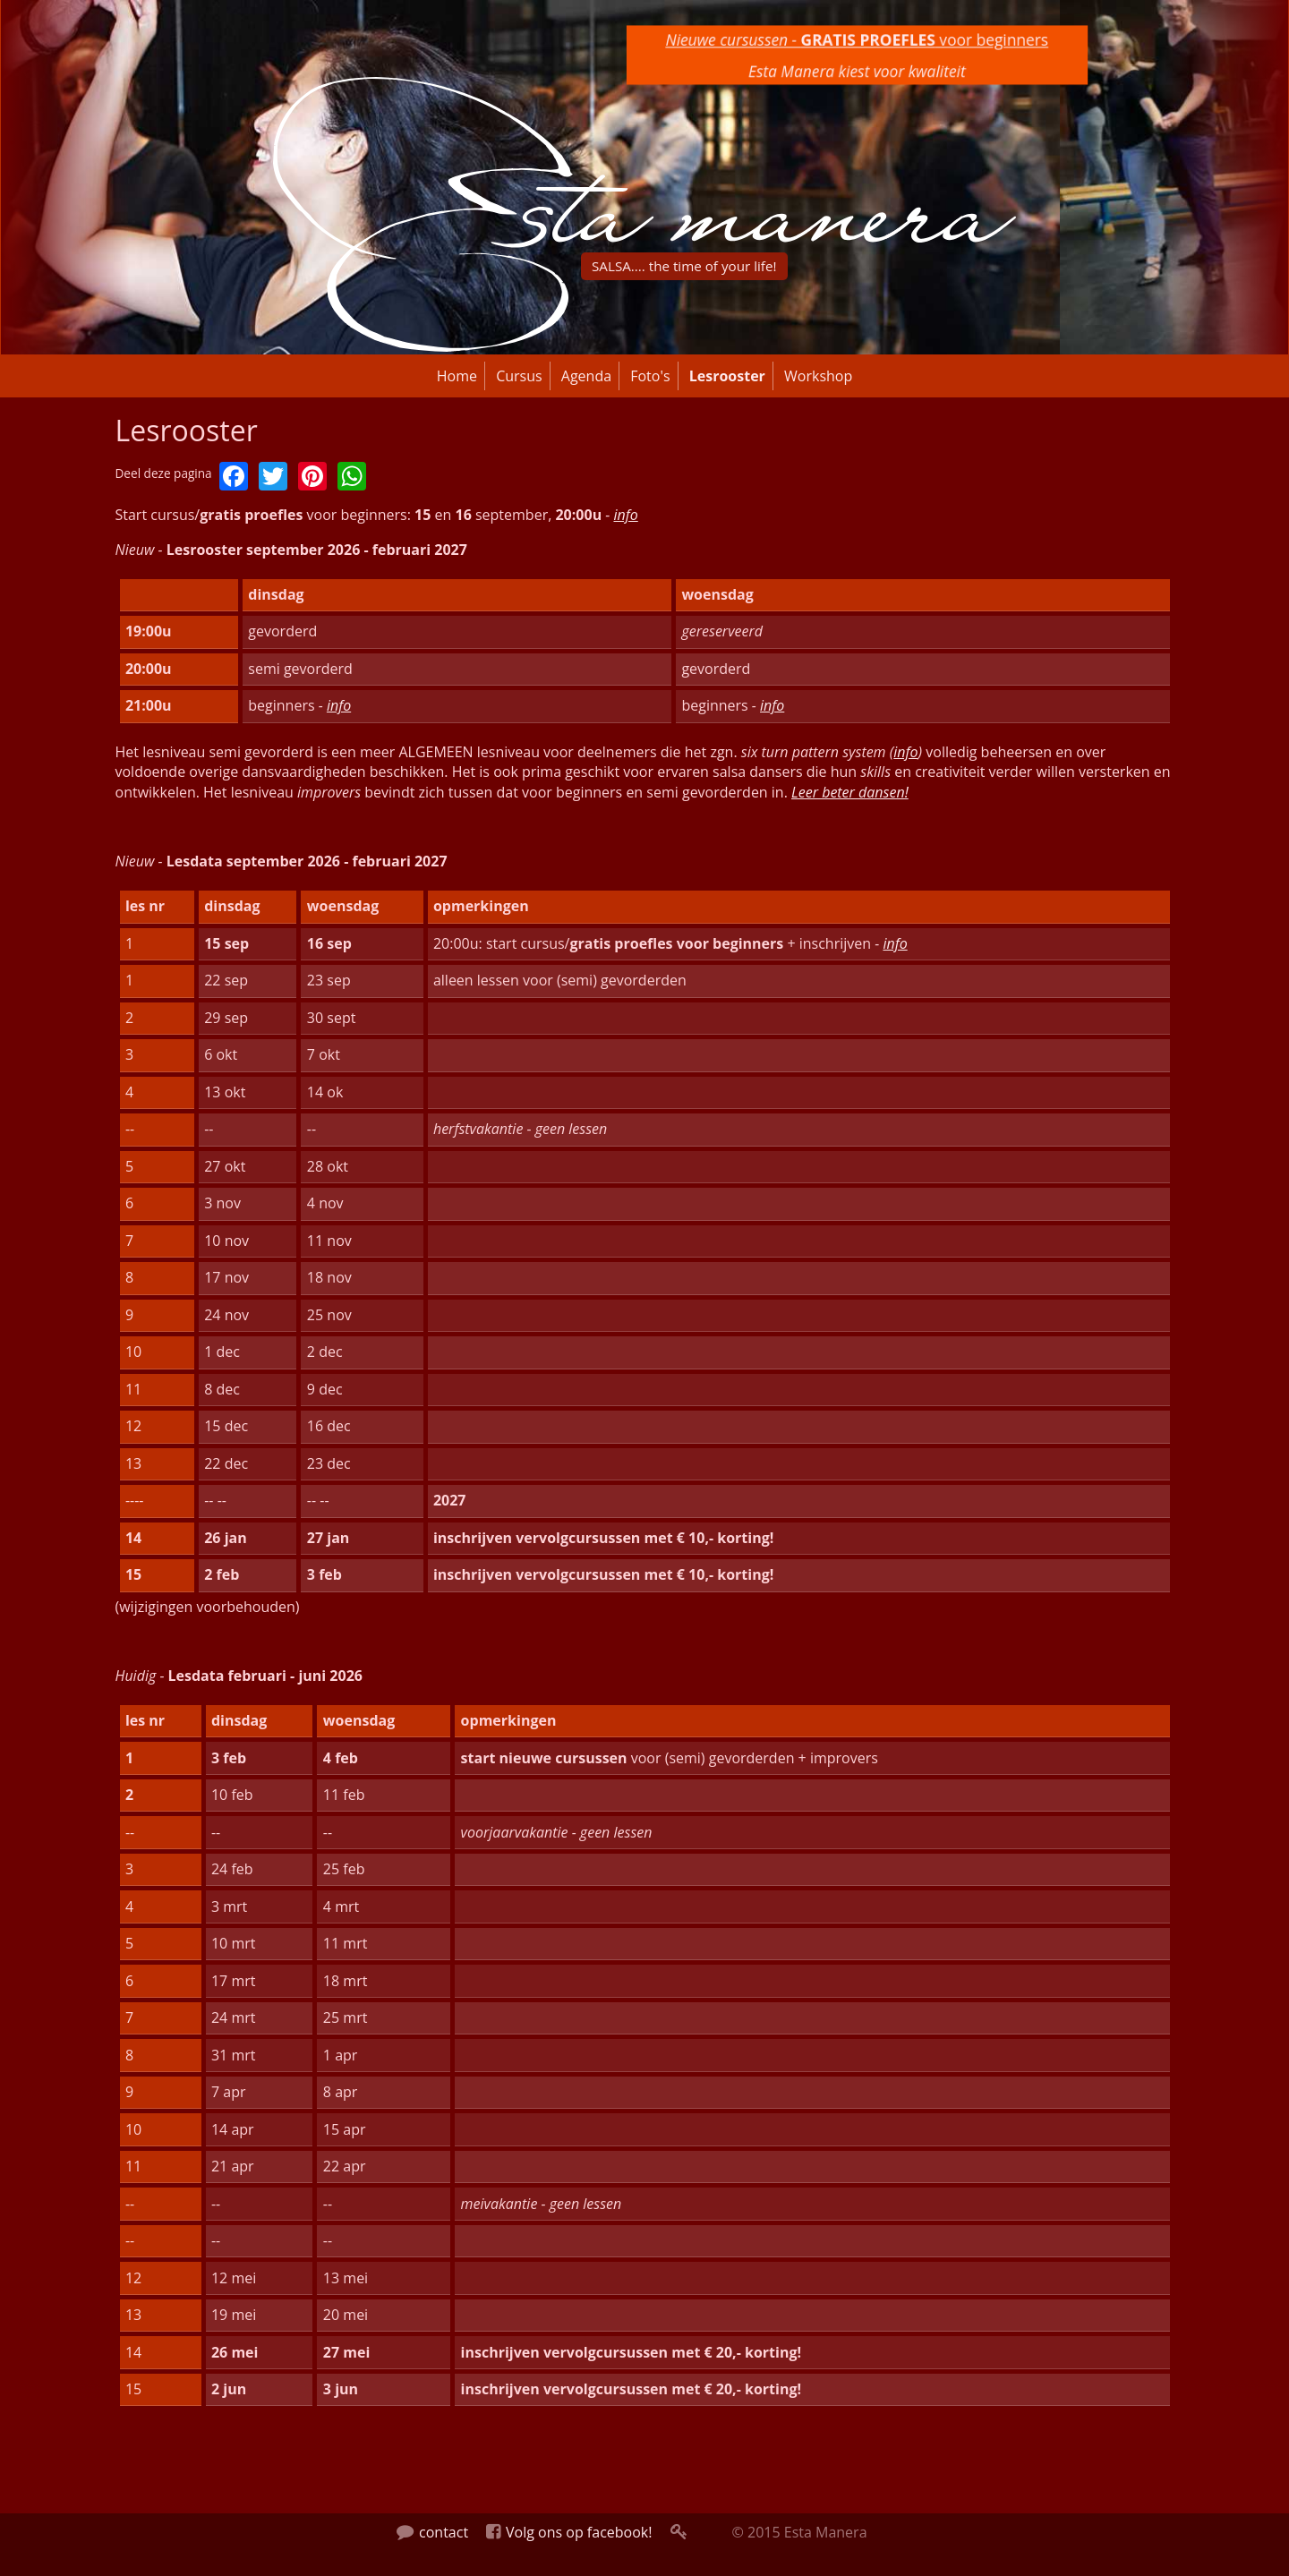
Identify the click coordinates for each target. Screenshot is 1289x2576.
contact (432, 2532)
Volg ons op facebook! (569, 2532)
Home (457, 376)
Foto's (650, 376)
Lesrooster (727, 376)
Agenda (586, 376)
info (625, 515)
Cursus (519, 376)
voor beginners (857, 37)
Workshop (818, 376)
